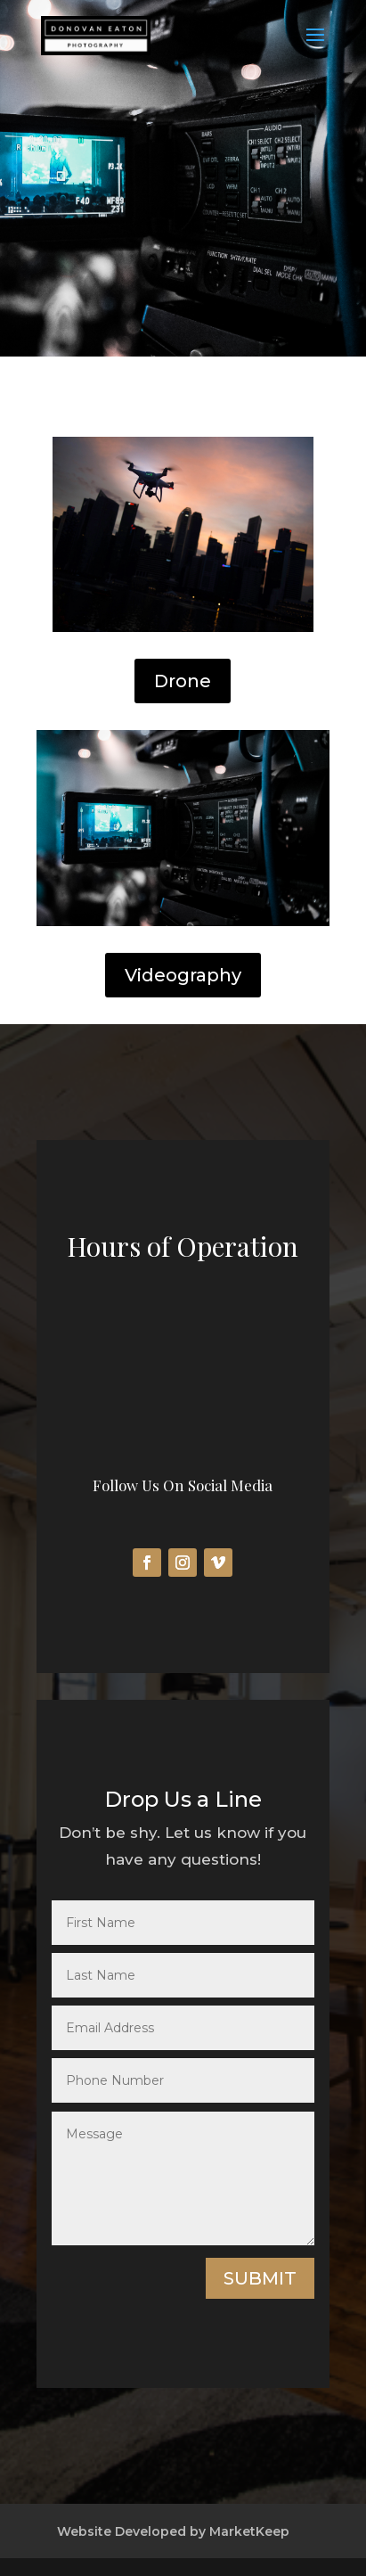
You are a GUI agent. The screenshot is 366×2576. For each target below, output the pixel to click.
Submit (260, 2278)
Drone (182, 681)
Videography (183, 975)
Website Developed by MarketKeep (173, 2531)
